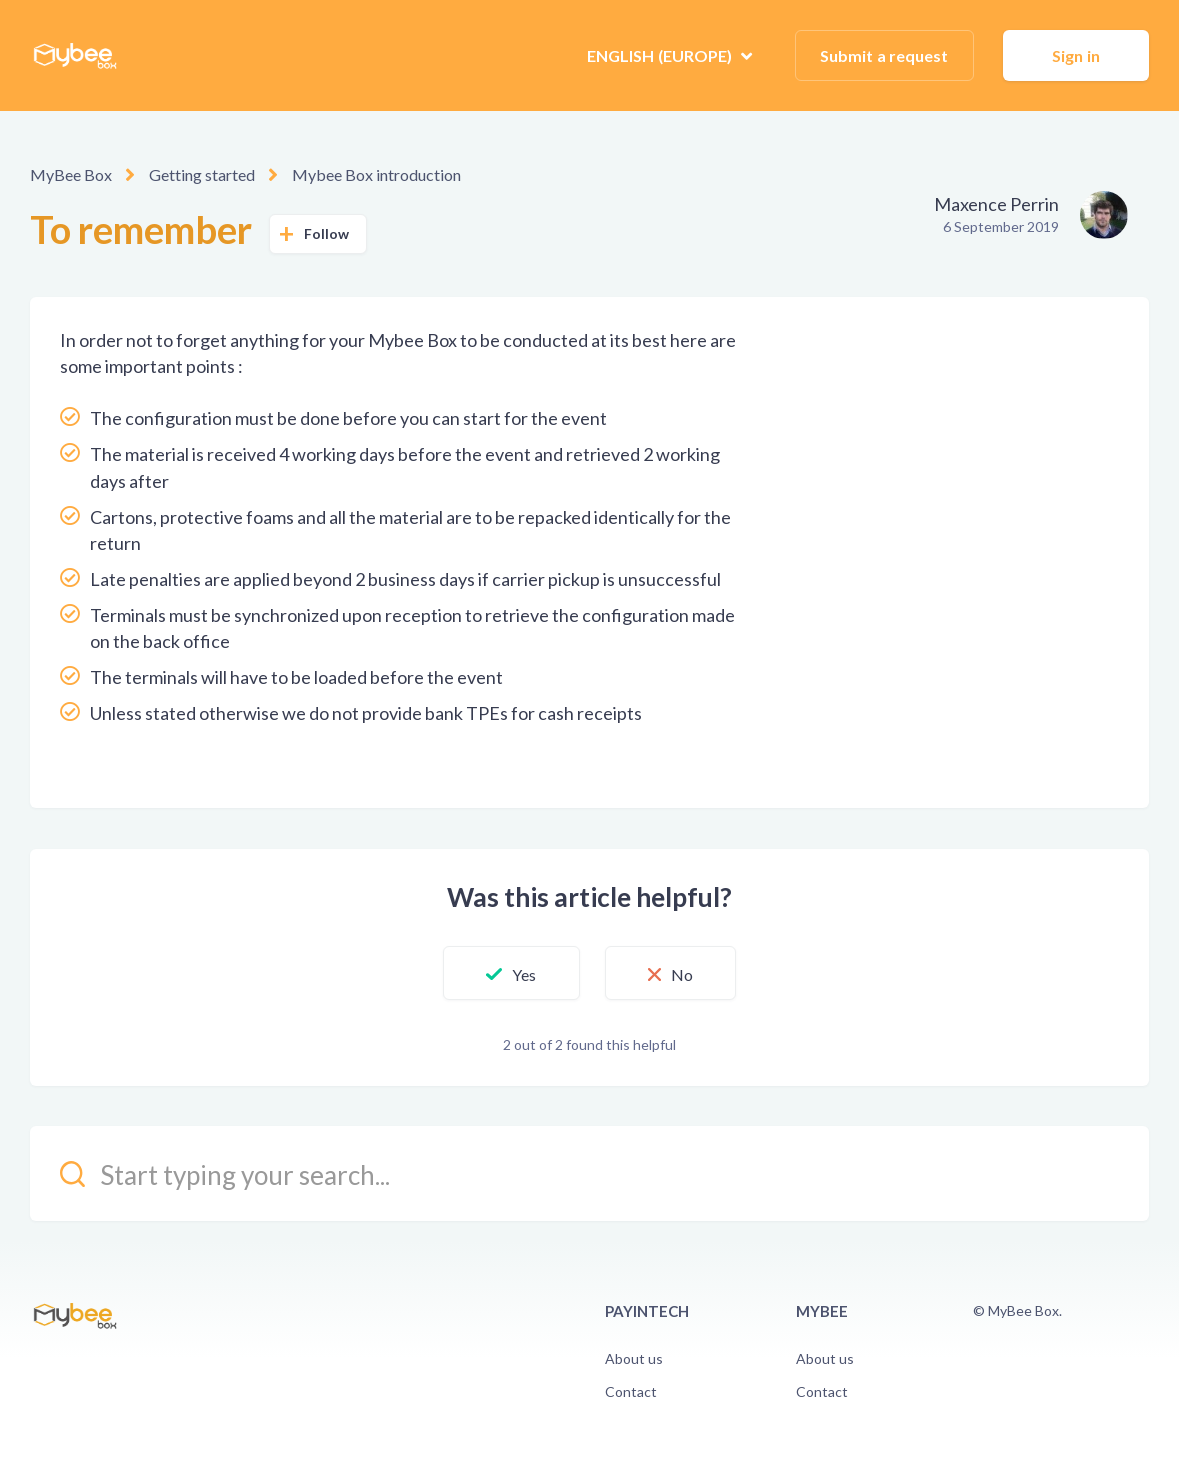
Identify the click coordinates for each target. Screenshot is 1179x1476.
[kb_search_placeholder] (589, 1173)
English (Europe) (661, 55)
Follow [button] (327, 233)
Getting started (202, 174)
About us (634, 1358)
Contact (631, 1391)
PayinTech (647, 1311)
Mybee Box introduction (376, 174)
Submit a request (884, 55)
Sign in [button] (1076, 55)
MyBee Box (71, 174)
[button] (511, 973)
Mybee (822, 1311)
